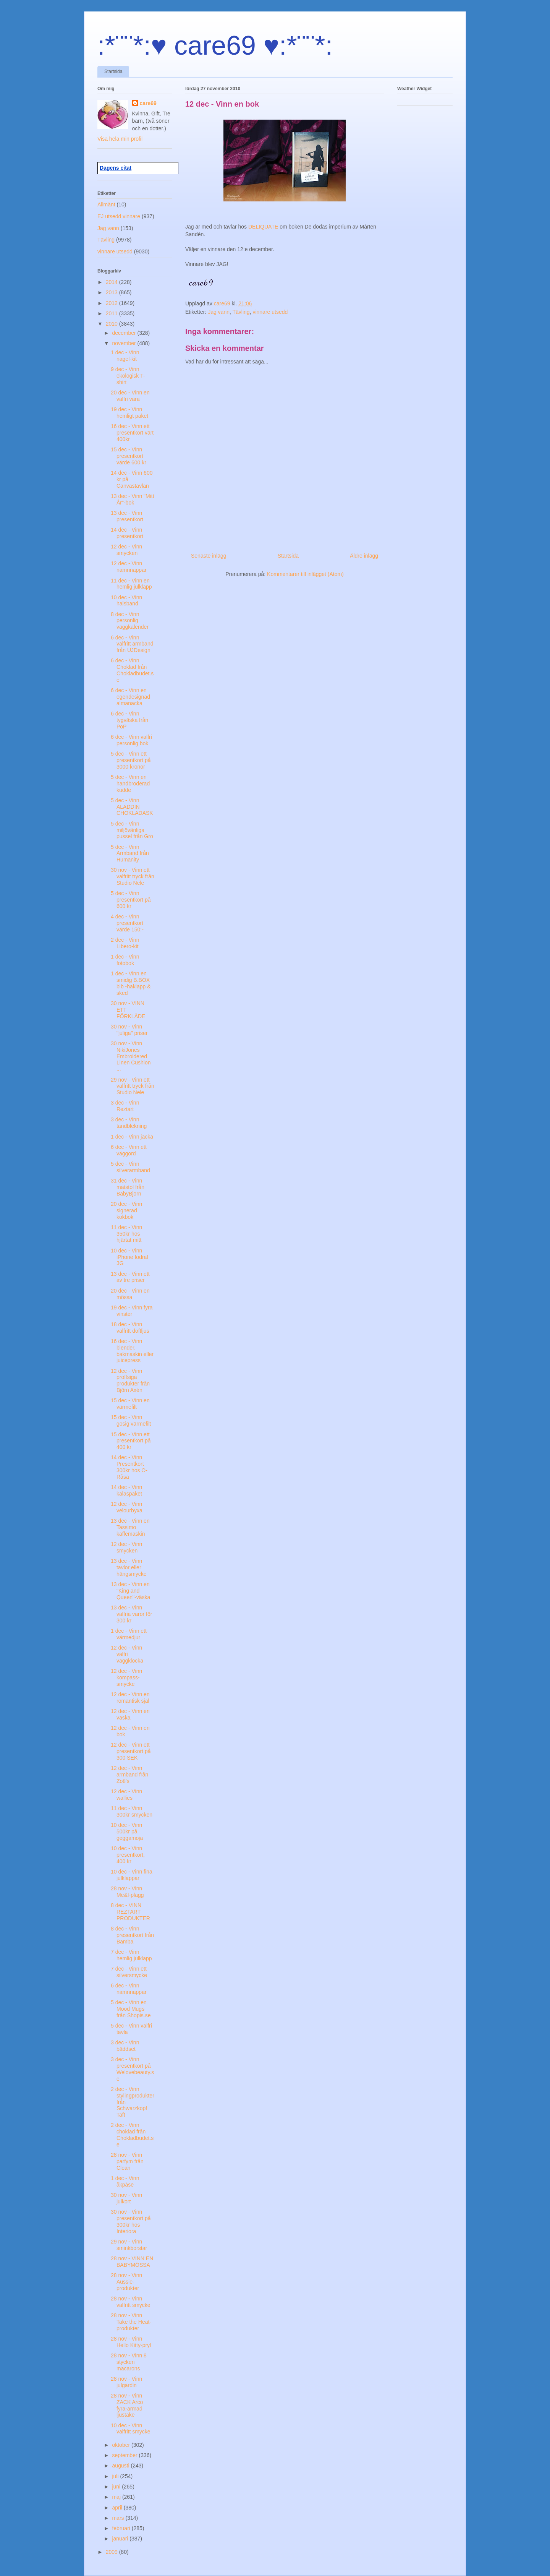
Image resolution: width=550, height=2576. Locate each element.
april (117, 2508)
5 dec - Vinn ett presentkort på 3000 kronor (131, 760)
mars (118, 2518)
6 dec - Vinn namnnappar (129, 1988)
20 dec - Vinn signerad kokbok (126, 1210)
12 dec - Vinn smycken (126, 549)
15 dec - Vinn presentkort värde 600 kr (128, 456)
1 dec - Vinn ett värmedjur (129, 1634)
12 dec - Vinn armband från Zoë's (129, 1774)
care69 (148, 103)
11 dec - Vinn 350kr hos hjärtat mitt (126, 1233)
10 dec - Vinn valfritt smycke (130, 2428)
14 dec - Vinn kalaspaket (126, 1490)
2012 (112, 303)
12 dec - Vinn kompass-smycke (126, 1677)
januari (120, 2538)
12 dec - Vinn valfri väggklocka (127, 1654)
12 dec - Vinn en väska (130, 1714)
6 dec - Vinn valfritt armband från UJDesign (132, 644)
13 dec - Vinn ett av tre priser (130, 1277)
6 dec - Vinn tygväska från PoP (129, 720)
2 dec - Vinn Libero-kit (125, 943)
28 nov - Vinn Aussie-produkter (126, 2281)
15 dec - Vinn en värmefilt (130, 1403)
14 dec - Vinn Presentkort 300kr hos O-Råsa (129, 1466)
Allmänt (106, 204)
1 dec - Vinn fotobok (125, 960)
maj (117, 2497)
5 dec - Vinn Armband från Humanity (130, 853)
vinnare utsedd (270, 312)
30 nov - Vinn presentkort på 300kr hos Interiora (131, 2221)
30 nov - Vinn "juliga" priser (129, 1030)
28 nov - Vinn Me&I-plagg (127, 1891)
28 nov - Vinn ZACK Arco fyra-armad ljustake (127, 2405)
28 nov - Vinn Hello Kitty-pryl (131, 2342)
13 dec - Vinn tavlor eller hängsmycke (129, 1567)
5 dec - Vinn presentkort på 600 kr (131, 899)
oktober (121, 2445)
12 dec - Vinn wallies (126, 1794)
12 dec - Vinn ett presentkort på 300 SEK (131, 1751)
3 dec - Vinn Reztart (125, 1106)
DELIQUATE (264, 227)
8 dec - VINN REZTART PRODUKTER (130, 1911)
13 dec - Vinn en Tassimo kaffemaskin (130, 1527)
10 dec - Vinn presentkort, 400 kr (128, 1854)
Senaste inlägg (208, 556)
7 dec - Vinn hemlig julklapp (131, 1955)
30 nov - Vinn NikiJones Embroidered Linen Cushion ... (131, 1056)
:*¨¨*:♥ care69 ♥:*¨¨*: (215, 45)
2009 (112, 2552)
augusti (121, 2465)
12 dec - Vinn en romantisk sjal (130, 1697)
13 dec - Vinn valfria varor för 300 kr (131, 1614)
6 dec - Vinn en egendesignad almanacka (130, 696)
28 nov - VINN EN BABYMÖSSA (132, 2261)
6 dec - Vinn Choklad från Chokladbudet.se (132, 670)
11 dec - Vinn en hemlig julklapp (131, 583)
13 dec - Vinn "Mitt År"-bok (132, 499)
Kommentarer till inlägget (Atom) (305, 574)
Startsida (113, 71)
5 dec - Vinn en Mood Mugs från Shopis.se (131, 2008)
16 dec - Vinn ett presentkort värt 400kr (132, 432)
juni (117, 2487)
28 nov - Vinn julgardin (126, 2382)
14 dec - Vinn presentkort (127, 533)
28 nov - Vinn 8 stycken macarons (129, 2362)
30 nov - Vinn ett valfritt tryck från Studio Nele (132, 876)
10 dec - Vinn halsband (126, 600)
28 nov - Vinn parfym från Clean (127, 2161)
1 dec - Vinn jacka (132, 1137)
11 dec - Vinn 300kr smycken (131, 1811)
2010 (112, 324)
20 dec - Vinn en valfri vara (130, 395)
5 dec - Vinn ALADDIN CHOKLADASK (132, 806)
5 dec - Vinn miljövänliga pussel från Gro (132, 830)
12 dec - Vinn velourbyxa (126, 1507)
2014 (112, 282)
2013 (112, 292)
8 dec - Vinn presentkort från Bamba (132, 1935)
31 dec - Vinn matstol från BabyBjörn (127, 1187)
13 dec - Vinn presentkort (127, 516)
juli (116, 2476)
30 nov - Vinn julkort (126, 2198)
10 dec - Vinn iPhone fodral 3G (129, 1257)
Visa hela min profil (119, 139)
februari (121, 2528)
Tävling (241, 312)
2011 (112, 313)
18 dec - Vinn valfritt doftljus (130, 1327)
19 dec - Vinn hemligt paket (129, 412)
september (125, 2455)
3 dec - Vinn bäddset (125, 2045)
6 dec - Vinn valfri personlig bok (131, 740)
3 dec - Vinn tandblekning (129, 1122)
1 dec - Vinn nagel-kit (125, 355)
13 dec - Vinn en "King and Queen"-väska (130, 1590)
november (124, 343)
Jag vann (219, 312)
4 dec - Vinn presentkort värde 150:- (127, 923)
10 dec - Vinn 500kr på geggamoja (127, 1831)
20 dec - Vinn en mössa (130, 1294)
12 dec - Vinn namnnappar (129, 566)
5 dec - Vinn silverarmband (130, 1167)
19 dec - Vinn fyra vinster (131, 1310)
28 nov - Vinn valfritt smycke (130, 2301)
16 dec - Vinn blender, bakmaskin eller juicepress (132, 1350)
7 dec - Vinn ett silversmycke (129, 1972)
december (124, 333)
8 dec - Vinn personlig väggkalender (130, 620)
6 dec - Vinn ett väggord (129, 1150)
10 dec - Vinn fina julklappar (131, 1875)
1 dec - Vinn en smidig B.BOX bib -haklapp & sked (131, 983)
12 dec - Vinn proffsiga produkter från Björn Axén (130, 1380)
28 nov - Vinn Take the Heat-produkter (131, 2321)
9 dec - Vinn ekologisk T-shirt (128, 375)
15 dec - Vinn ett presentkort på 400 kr (131, 1440)
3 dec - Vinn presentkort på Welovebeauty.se (132, 2068)
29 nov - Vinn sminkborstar (129, 2245)
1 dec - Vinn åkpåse (125, 2181)
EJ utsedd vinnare (118, 216)
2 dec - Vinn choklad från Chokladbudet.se (132, 2134)
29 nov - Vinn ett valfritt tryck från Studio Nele (132, 1086)
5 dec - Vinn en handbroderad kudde (130, 783)
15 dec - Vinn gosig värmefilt (131, 1420)
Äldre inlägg (364, 556)
